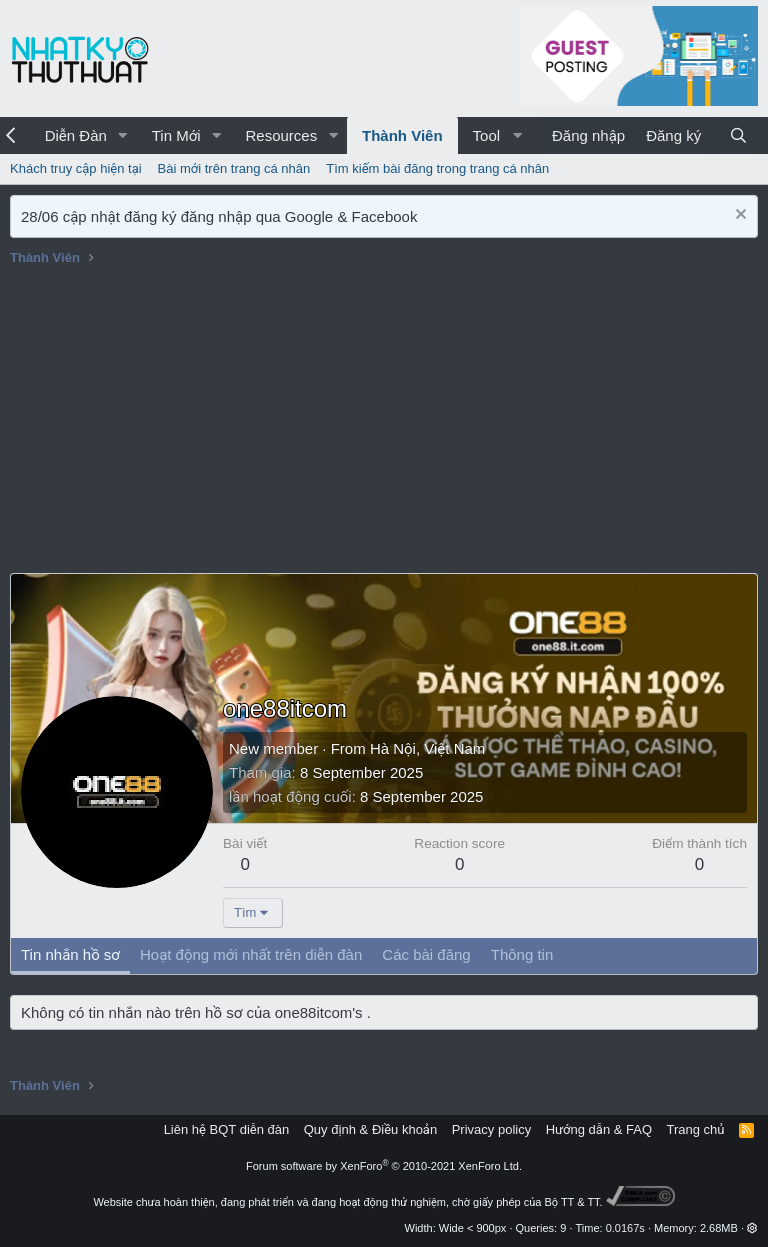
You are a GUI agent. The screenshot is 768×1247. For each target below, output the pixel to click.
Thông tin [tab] (522, 954)
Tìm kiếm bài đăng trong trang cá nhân (437, 168)
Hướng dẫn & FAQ (599, 1129)
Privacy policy (491, 1129)
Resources (281, 135)
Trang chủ (696, 1129)
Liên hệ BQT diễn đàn (227, 1129)
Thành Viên (402, 135)
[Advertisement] (384, 423)
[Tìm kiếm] (738, 135)
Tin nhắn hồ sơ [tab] (70, 954)
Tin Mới (176, 135)
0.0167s (625, 1228)
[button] (123, 135)
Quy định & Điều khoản (370, 1129)
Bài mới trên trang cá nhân (234, 168)
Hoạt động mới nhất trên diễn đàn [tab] (251, 954)
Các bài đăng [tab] (426, 954)
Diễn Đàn (76, 135)
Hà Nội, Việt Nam (427, 748)
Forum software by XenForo (384, 1166)
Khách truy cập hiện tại (76, 168)
